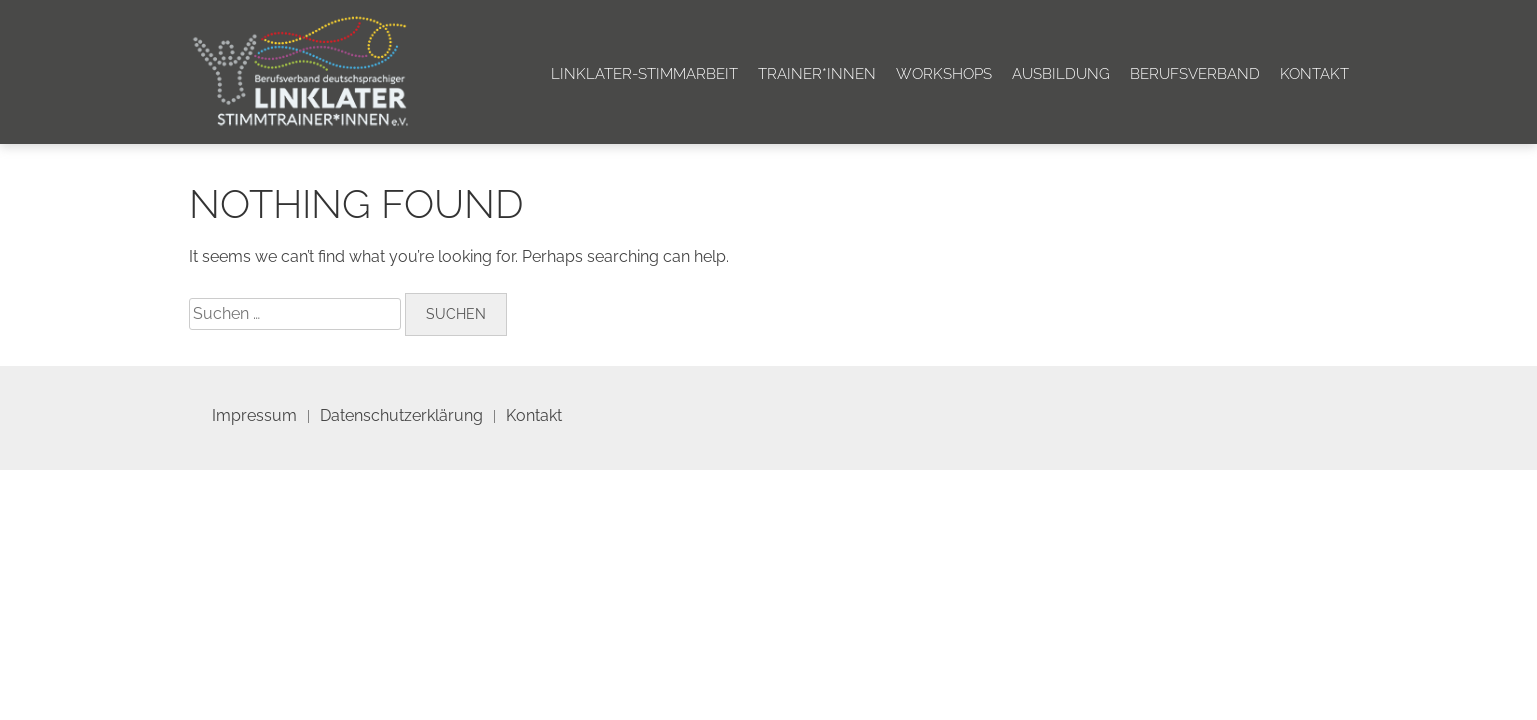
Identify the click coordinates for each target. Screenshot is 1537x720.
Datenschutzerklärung (401, 415)
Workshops (944, 74)
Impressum (254, 415)
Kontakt (1314, 74)
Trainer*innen (817, 74)
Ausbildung (1061, 74)
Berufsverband (1195, 74)
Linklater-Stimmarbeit (644, 74)
